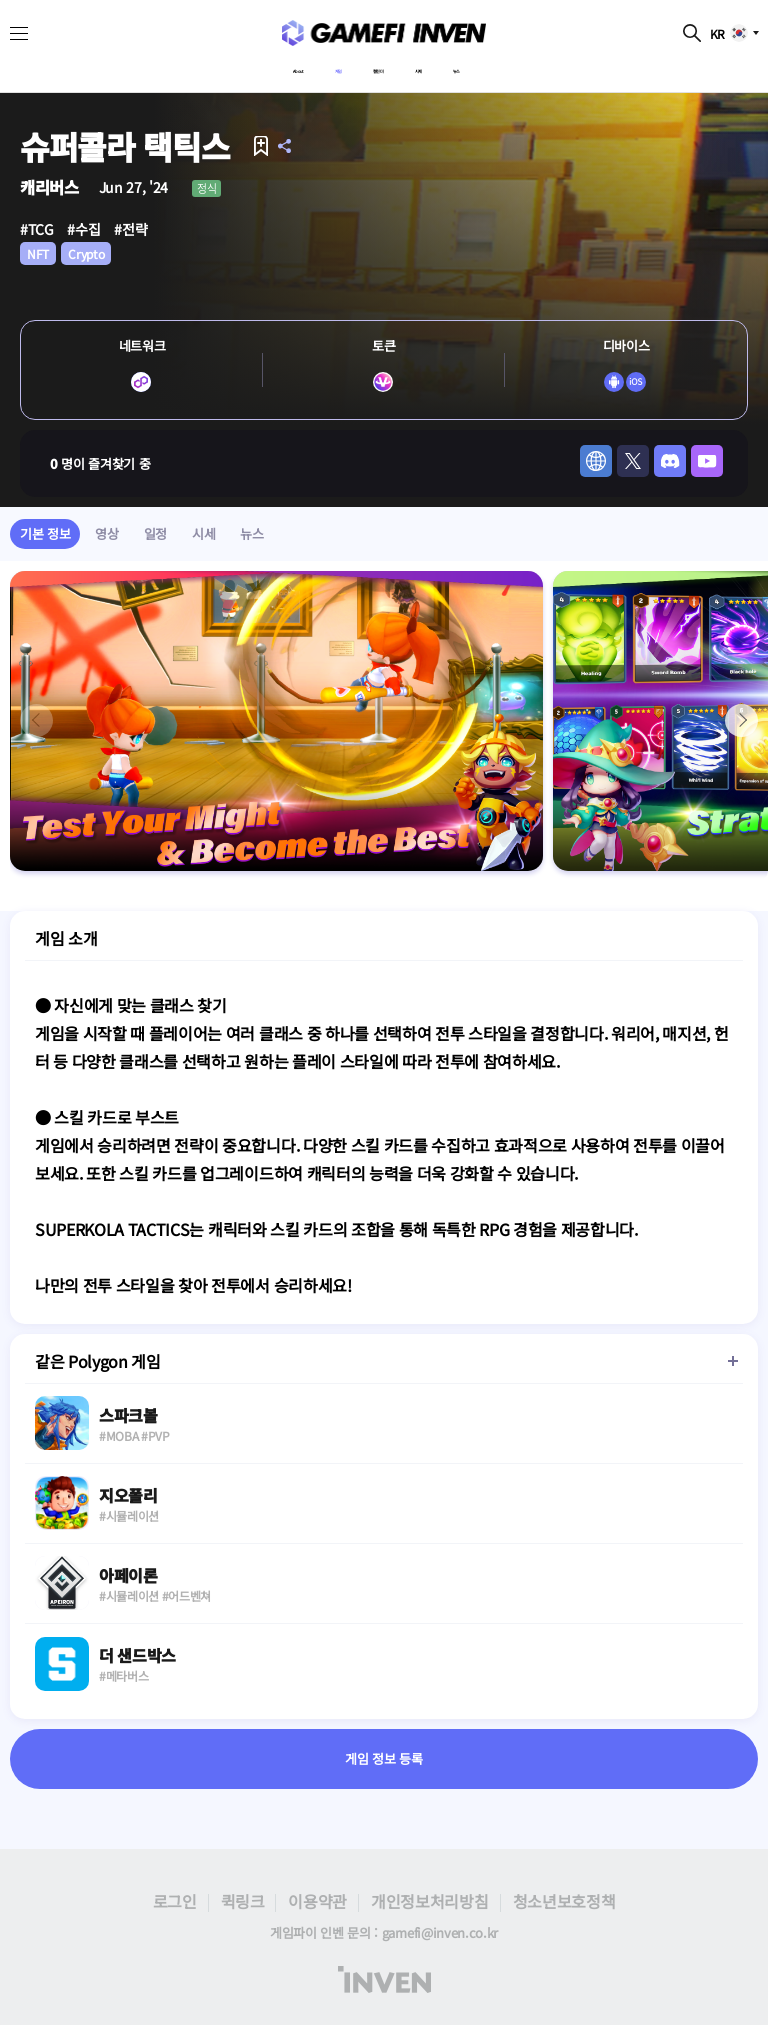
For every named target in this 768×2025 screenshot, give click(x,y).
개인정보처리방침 (429, 1901)
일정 (155, 533)
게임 (317, 66)
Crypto (86, 253)
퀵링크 (243, 1901)
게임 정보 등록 (383, 1759)
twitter (633, 461)
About (253, 66)
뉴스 (505, 66)
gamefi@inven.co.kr (440, 1932)
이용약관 (317, 1901)
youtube (707, 461)
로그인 (175, 1901)
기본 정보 (45, 533)
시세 (447, 66)
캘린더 (382, 66)
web (596, 461)
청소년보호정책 (564, 1901)
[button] (741, 720)
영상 (106, 533)
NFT (38, 253)
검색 (692, 33)
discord (670, 461)
